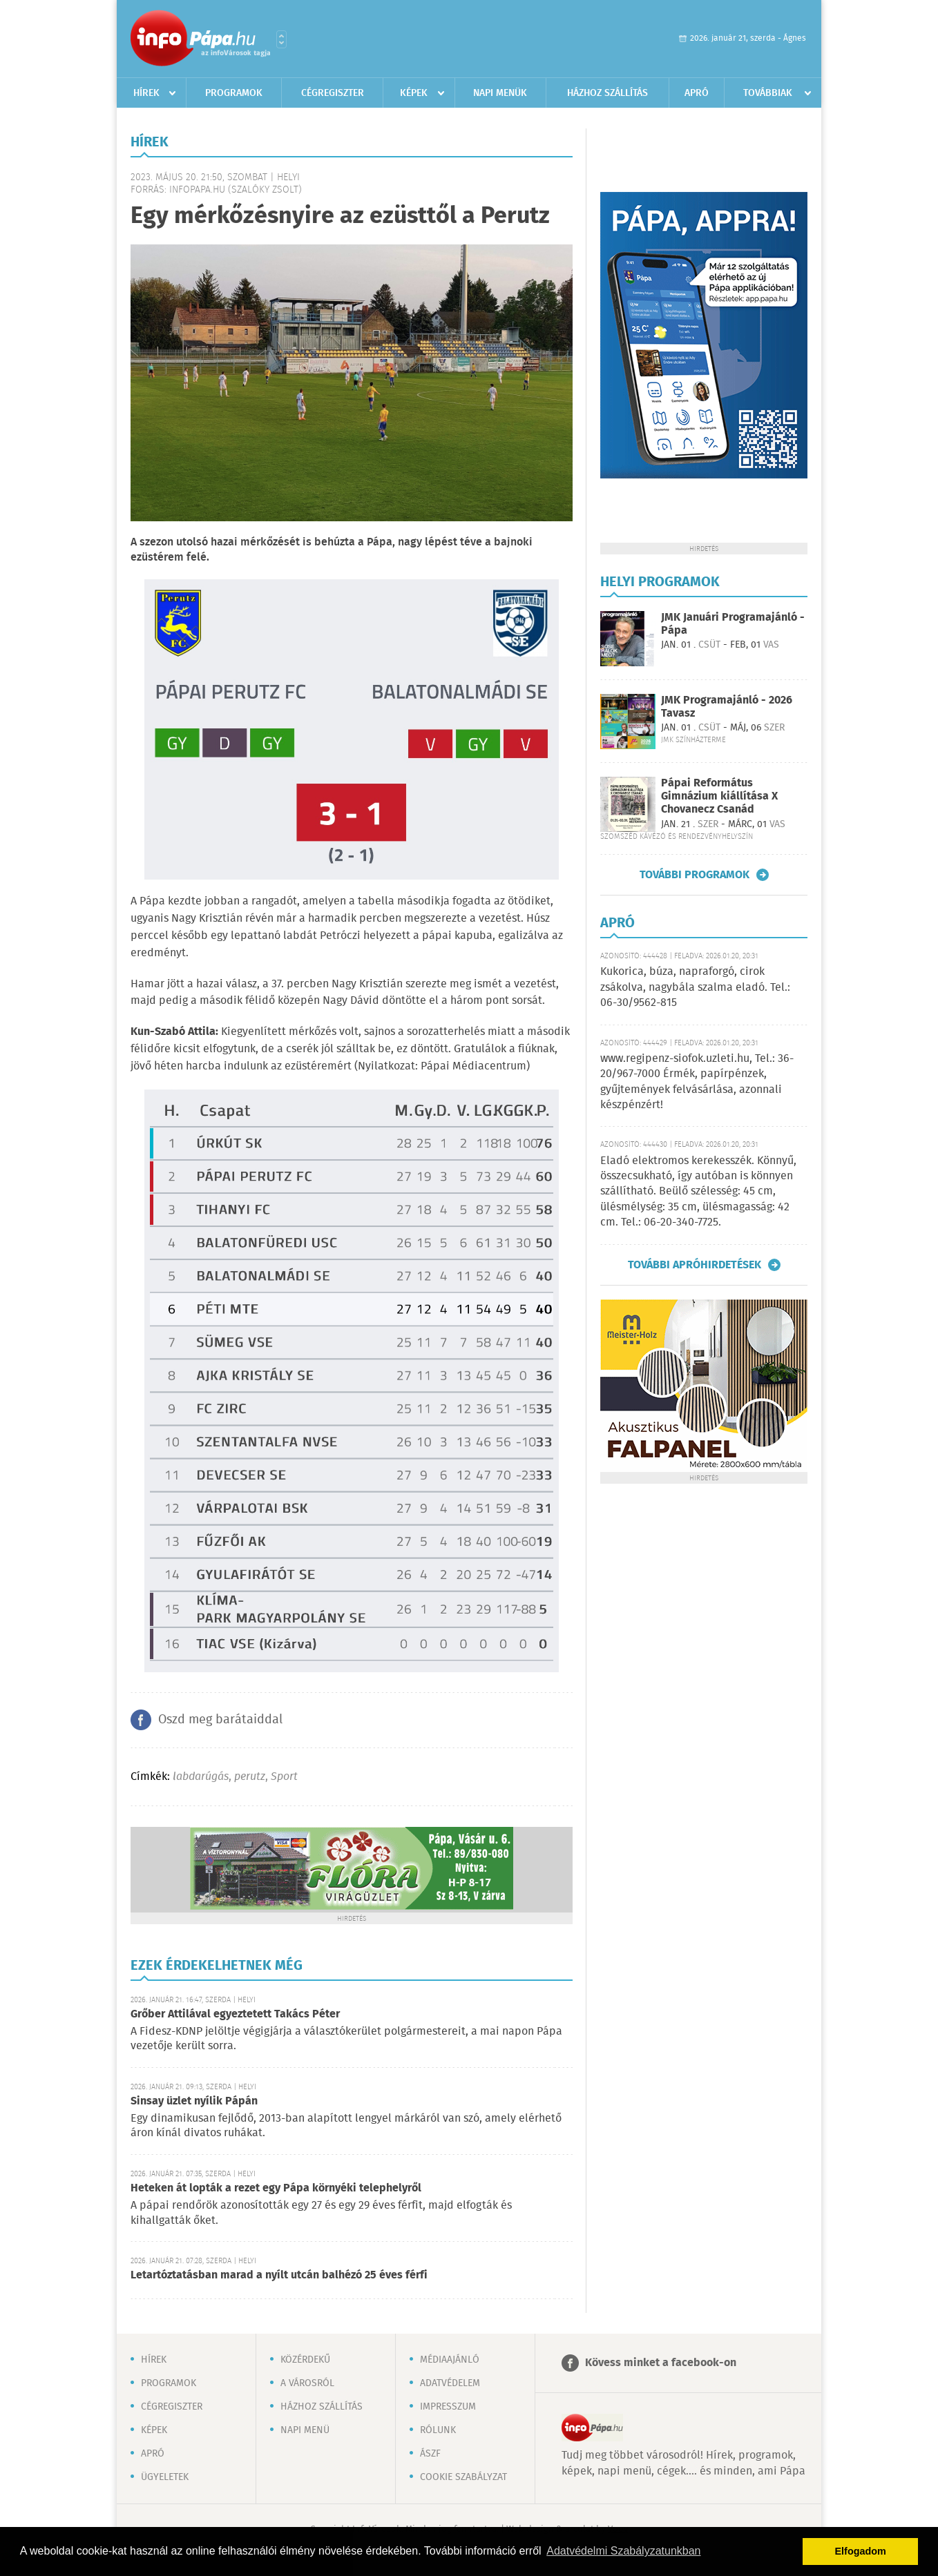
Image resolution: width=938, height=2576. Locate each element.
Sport (284, 1776)
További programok (694, 875)
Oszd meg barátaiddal (220, 1720)
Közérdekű (305, 2359)
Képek (414, 93)
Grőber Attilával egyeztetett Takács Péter (235, 2014)
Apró (697, 93)
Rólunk (438, 2430)
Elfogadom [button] (860, 2551)
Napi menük (500, 93)
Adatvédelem (450, 2383)
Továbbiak (767, 93)
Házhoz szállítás (607, 93)
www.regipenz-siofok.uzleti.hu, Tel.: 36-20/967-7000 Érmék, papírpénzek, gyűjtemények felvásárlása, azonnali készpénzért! (697, 1082)
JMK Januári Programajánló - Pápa (733, 624)
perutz (249, 1776)
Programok (233, 93)
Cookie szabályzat (463, 2477)
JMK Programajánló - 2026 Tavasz (726, 707)
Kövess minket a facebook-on (660, 2363)
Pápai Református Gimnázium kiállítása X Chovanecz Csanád (719, 796)
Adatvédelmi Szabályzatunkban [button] (623, 2551)
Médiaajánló (449, 2359)
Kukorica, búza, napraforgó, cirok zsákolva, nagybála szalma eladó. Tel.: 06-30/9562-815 (695, 987)
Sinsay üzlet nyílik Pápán (194, 2101)
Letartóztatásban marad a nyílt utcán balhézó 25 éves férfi (279, 2275)
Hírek (146, 93)
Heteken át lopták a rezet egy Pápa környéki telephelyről (276, 2188)
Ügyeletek (165, 2477)
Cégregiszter (332, 93)
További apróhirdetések (694, 1265)
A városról (307, 2383)
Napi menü (304, 2430)
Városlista (281, 39)
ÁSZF (430, 2453)
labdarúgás (201, 1776)
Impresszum (448, 2406)
